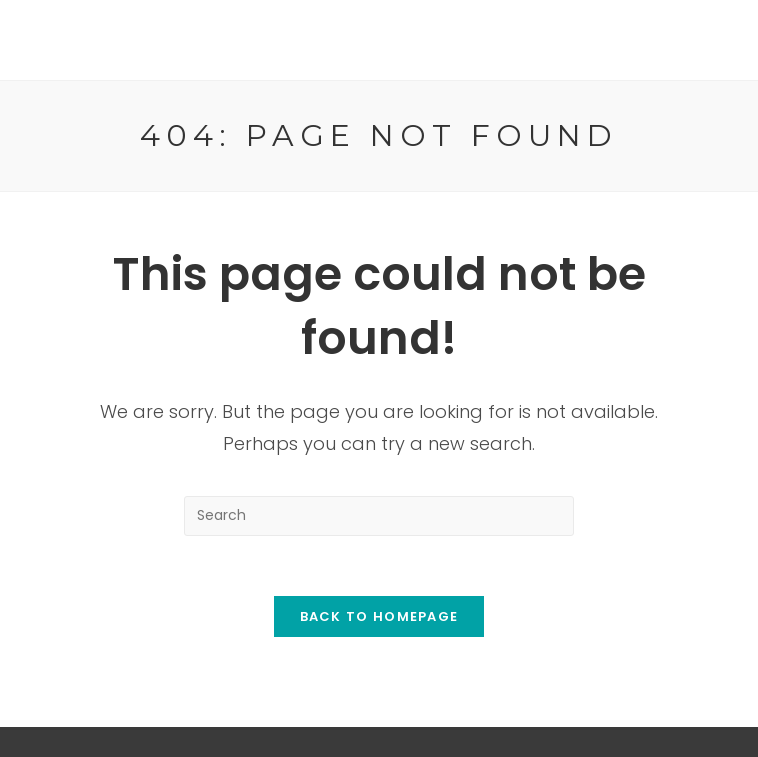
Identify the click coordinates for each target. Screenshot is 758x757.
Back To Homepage (379, 616)
